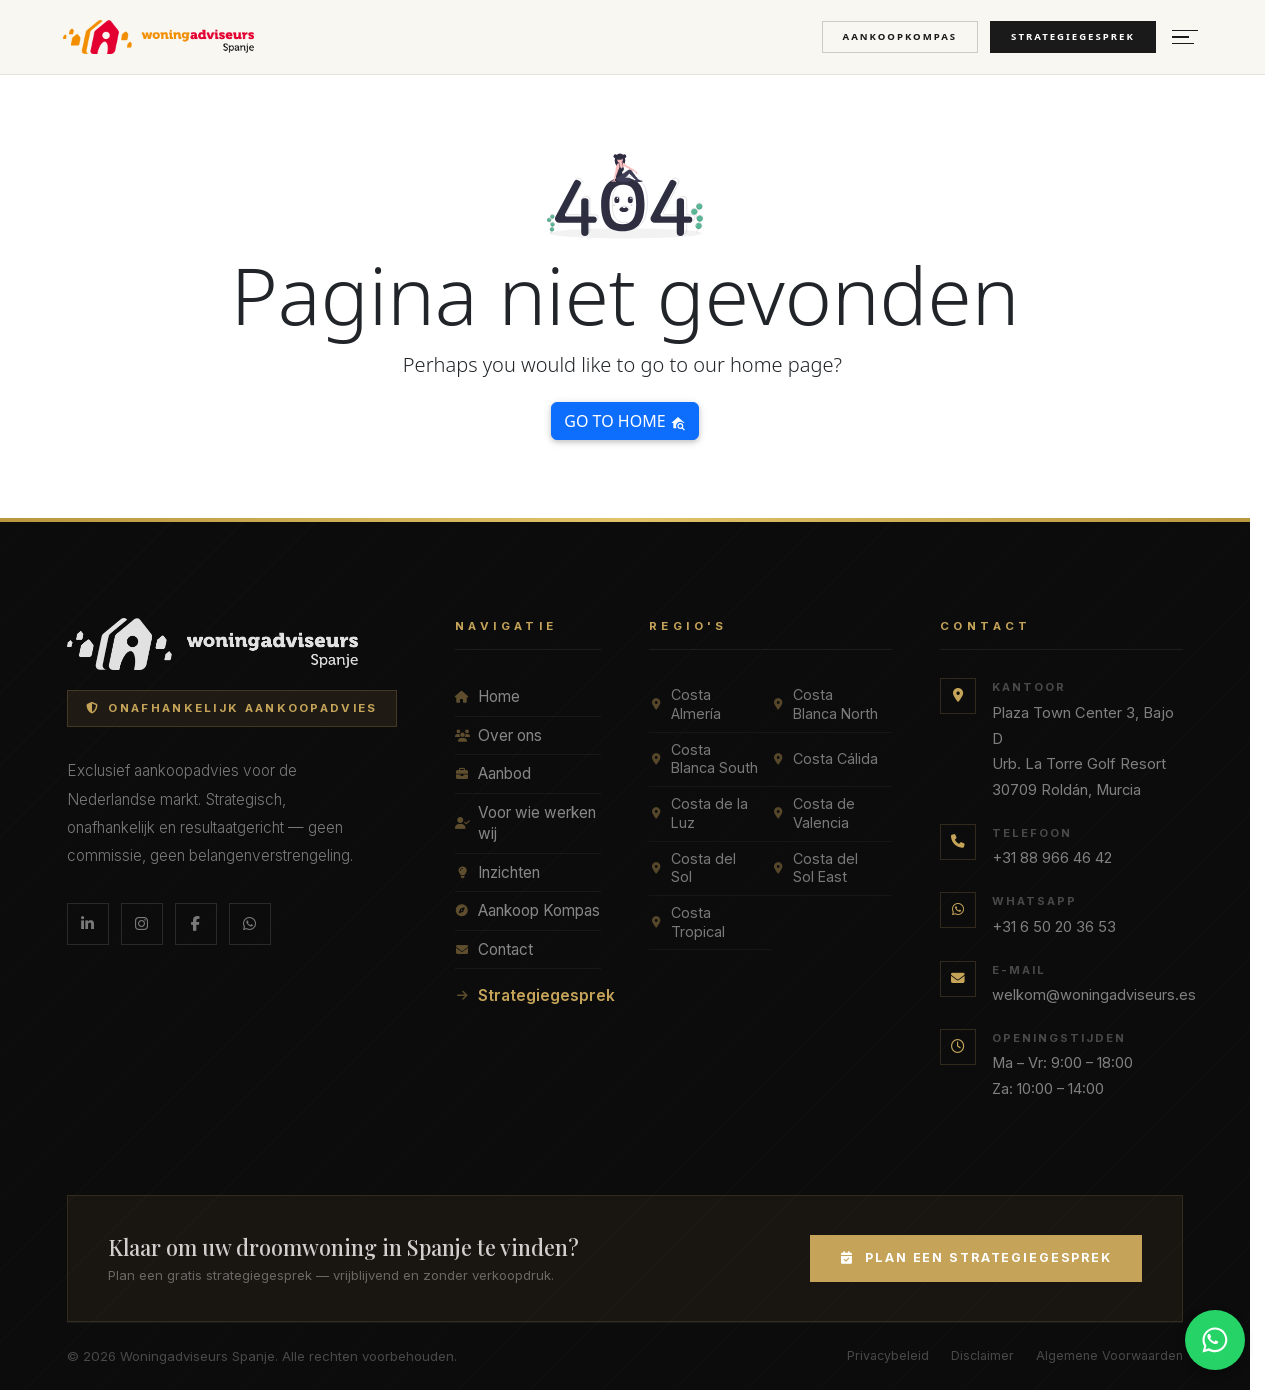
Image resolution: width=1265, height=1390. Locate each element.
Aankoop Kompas (527, 910)
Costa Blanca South (703, 759)
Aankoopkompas (900, 36)
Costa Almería (685, 704)
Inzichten (497, 872)
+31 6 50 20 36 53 (1054, 927)
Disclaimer (982, 1355)
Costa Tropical (687, 922)
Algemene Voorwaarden (1109, 1355)
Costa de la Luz (698, 813)
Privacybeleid (888, 1355)
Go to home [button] (624, 421)
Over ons (498, 735)
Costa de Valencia (813, 813)
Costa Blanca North (824, 704)
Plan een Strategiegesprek (976, 1257)
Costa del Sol (692, 868)
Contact (494, 949)
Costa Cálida (824, 758)
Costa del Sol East (814, 868)
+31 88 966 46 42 (1052, 858)
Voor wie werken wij (525, 823)
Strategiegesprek (1073, 36)
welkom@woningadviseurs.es (1094, 995)
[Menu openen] (1185, 37)
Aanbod (493, 773)
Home (487, 696)
